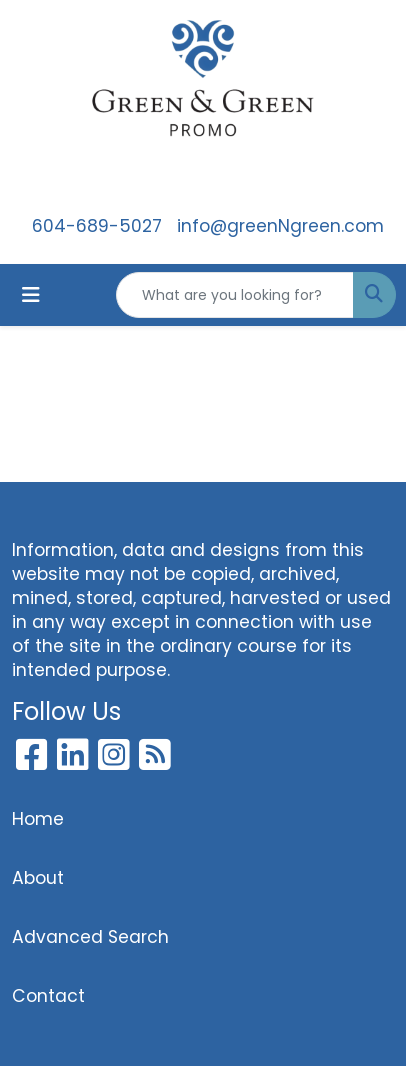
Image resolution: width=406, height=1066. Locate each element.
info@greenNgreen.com (280, 226)
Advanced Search (90, 937)
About (38, 878)
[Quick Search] (235, 295)
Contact (48, 996)
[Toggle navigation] (31, 295)
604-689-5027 (97, 226)
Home (38, 819)
